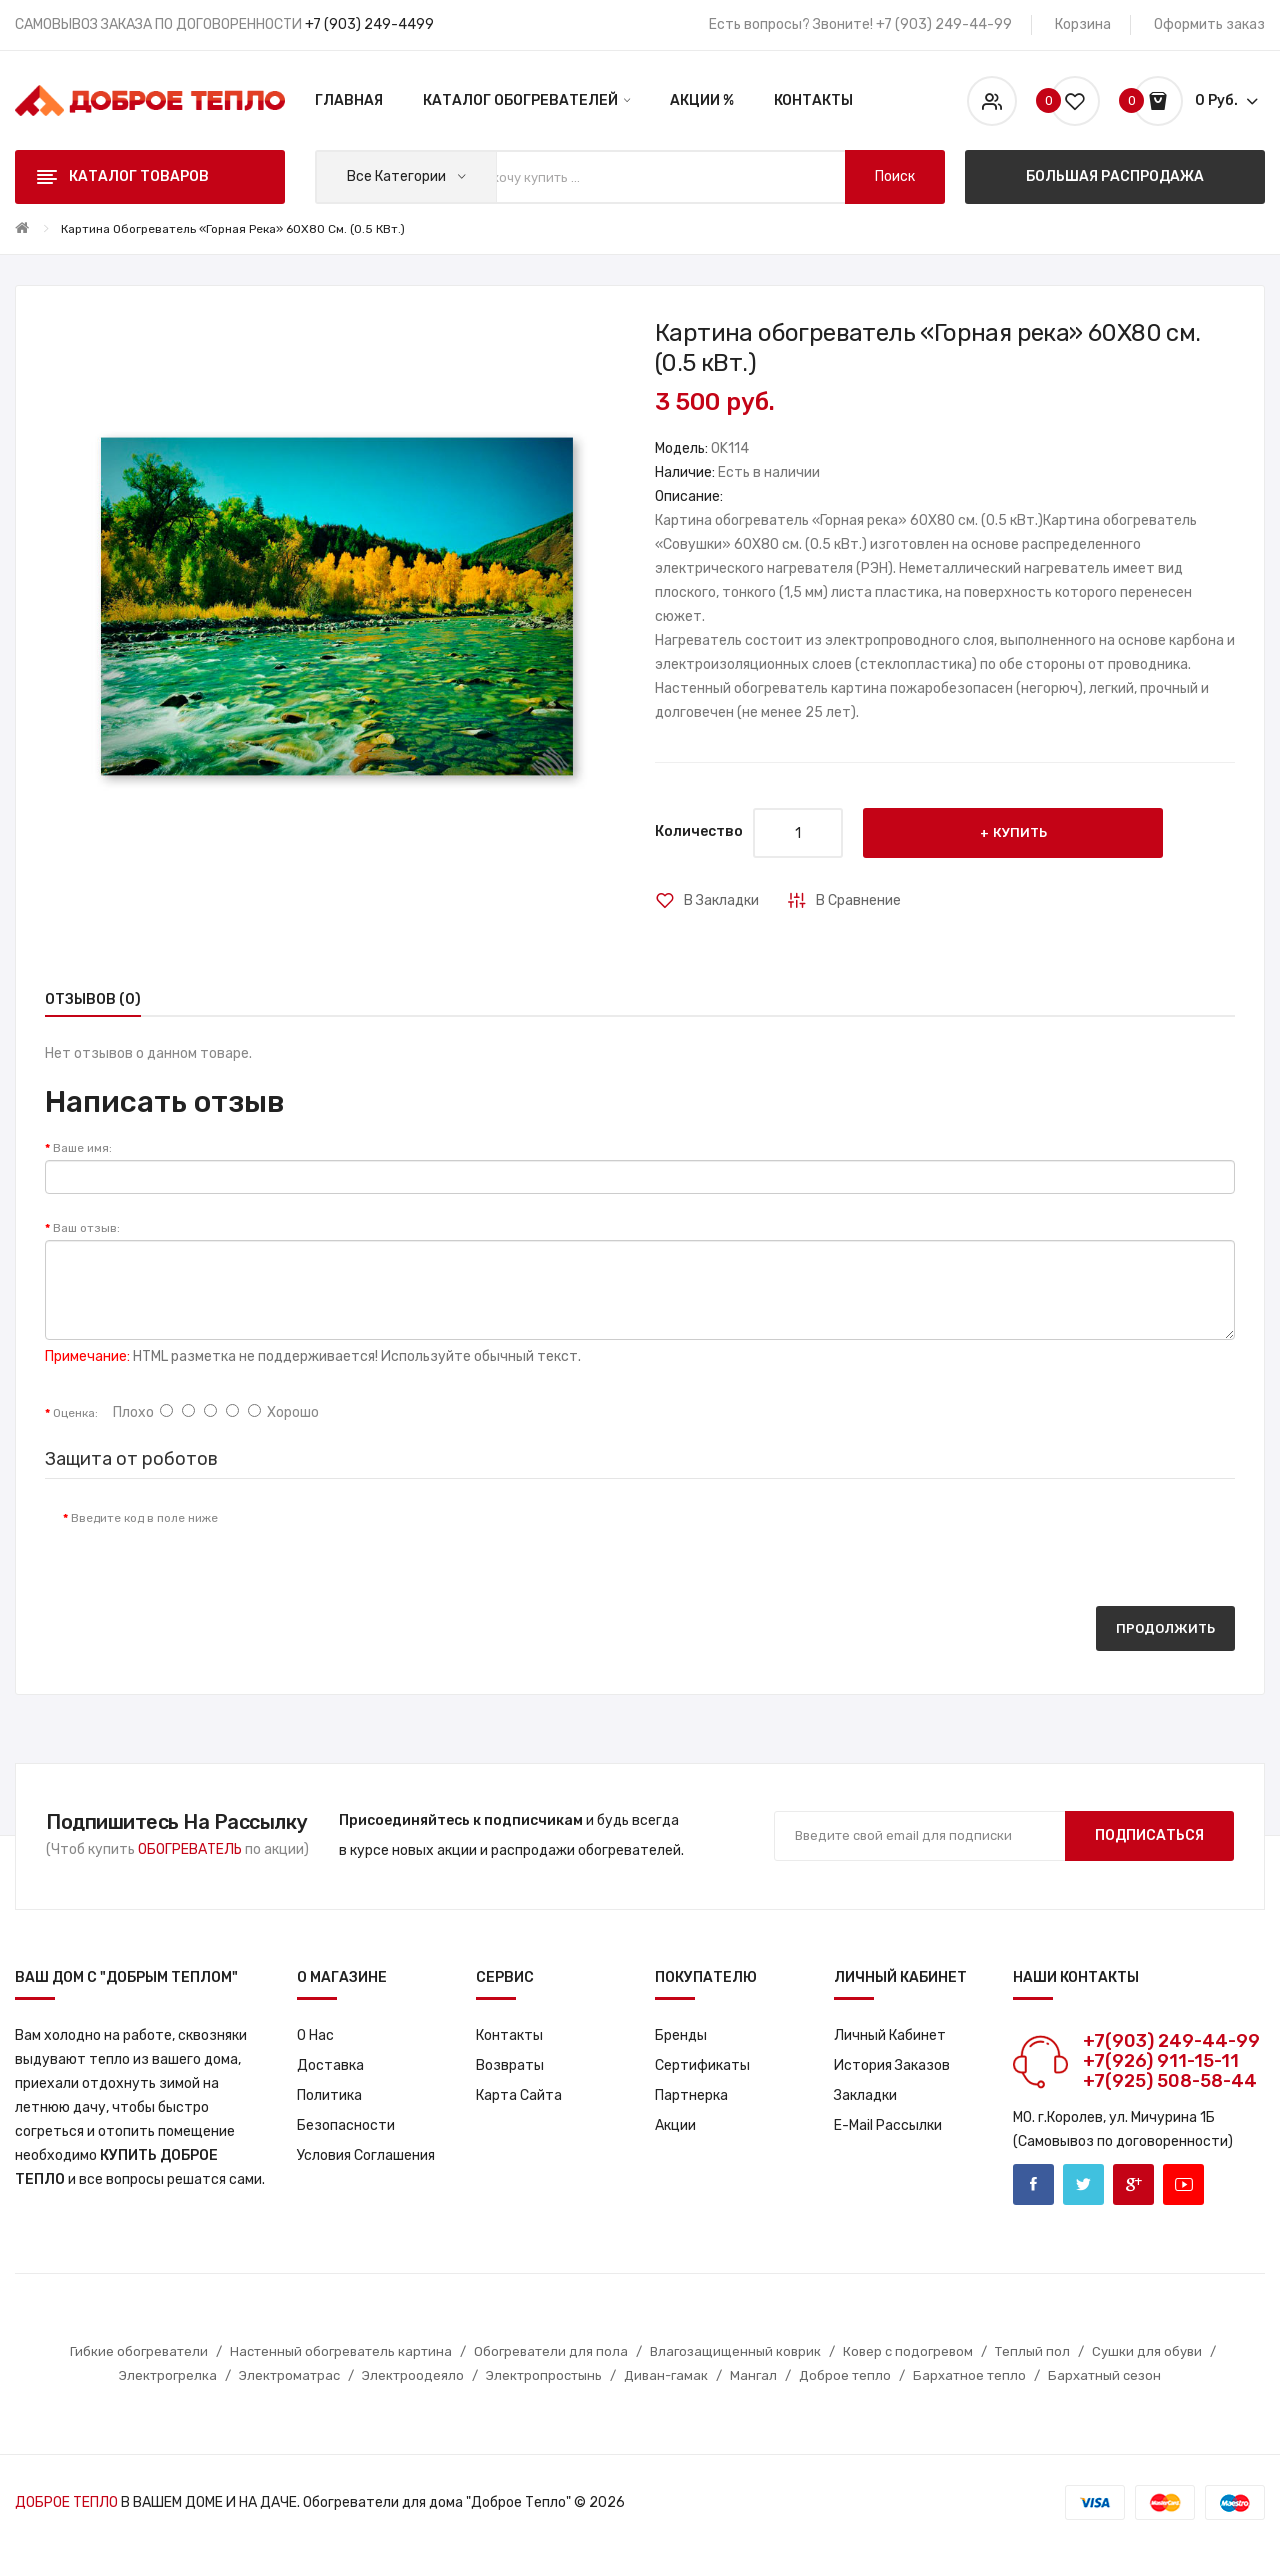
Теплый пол (1032, 2351)
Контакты (509, 2035)
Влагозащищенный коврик (735, 2351)
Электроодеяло (413, 2375)
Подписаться (1149, 1835)
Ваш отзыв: (86, 1228)
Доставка (330, 2065)
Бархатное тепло (969, 2375)
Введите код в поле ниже (144, 1518)
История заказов (892, 2065)
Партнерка (691, 2095)
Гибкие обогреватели (139, 2351)
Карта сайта (519, 2095)
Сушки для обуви (1147, 2351)
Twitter (1083, 2184)
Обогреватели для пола (551, 2351)
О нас (315, 2035)
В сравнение (858, 900)
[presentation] (400, 1538)
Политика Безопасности (346, 2110)
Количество (699, 831)
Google (1133, 2184)
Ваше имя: (82, 1148)
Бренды (681, 2035)
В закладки (721, 900)
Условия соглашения (366, 2155)
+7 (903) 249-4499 (369, 24)
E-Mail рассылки (888, 2125)
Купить (1020, 832)
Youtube (1183, 2184)
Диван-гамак (666, 2375)
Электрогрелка (168, 2375)
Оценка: (75, 1413)
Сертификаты (702, 2065)
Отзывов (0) (93, 999)
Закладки (865, 2095)
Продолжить (1165, 1628)
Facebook (1033, 2184)
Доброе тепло (845, 2375)
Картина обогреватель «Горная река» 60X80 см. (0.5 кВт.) (233, 229)
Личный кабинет (890, 2035)
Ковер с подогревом (908, 2351)
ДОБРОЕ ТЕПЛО (66, 2502)
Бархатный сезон (1104, 2375)
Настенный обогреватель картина (341, 2351)
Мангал (753, 2375)
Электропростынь (544, 2375)
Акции (675, 2125)
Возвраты (510, 2065)
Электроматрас (289, 2375)
